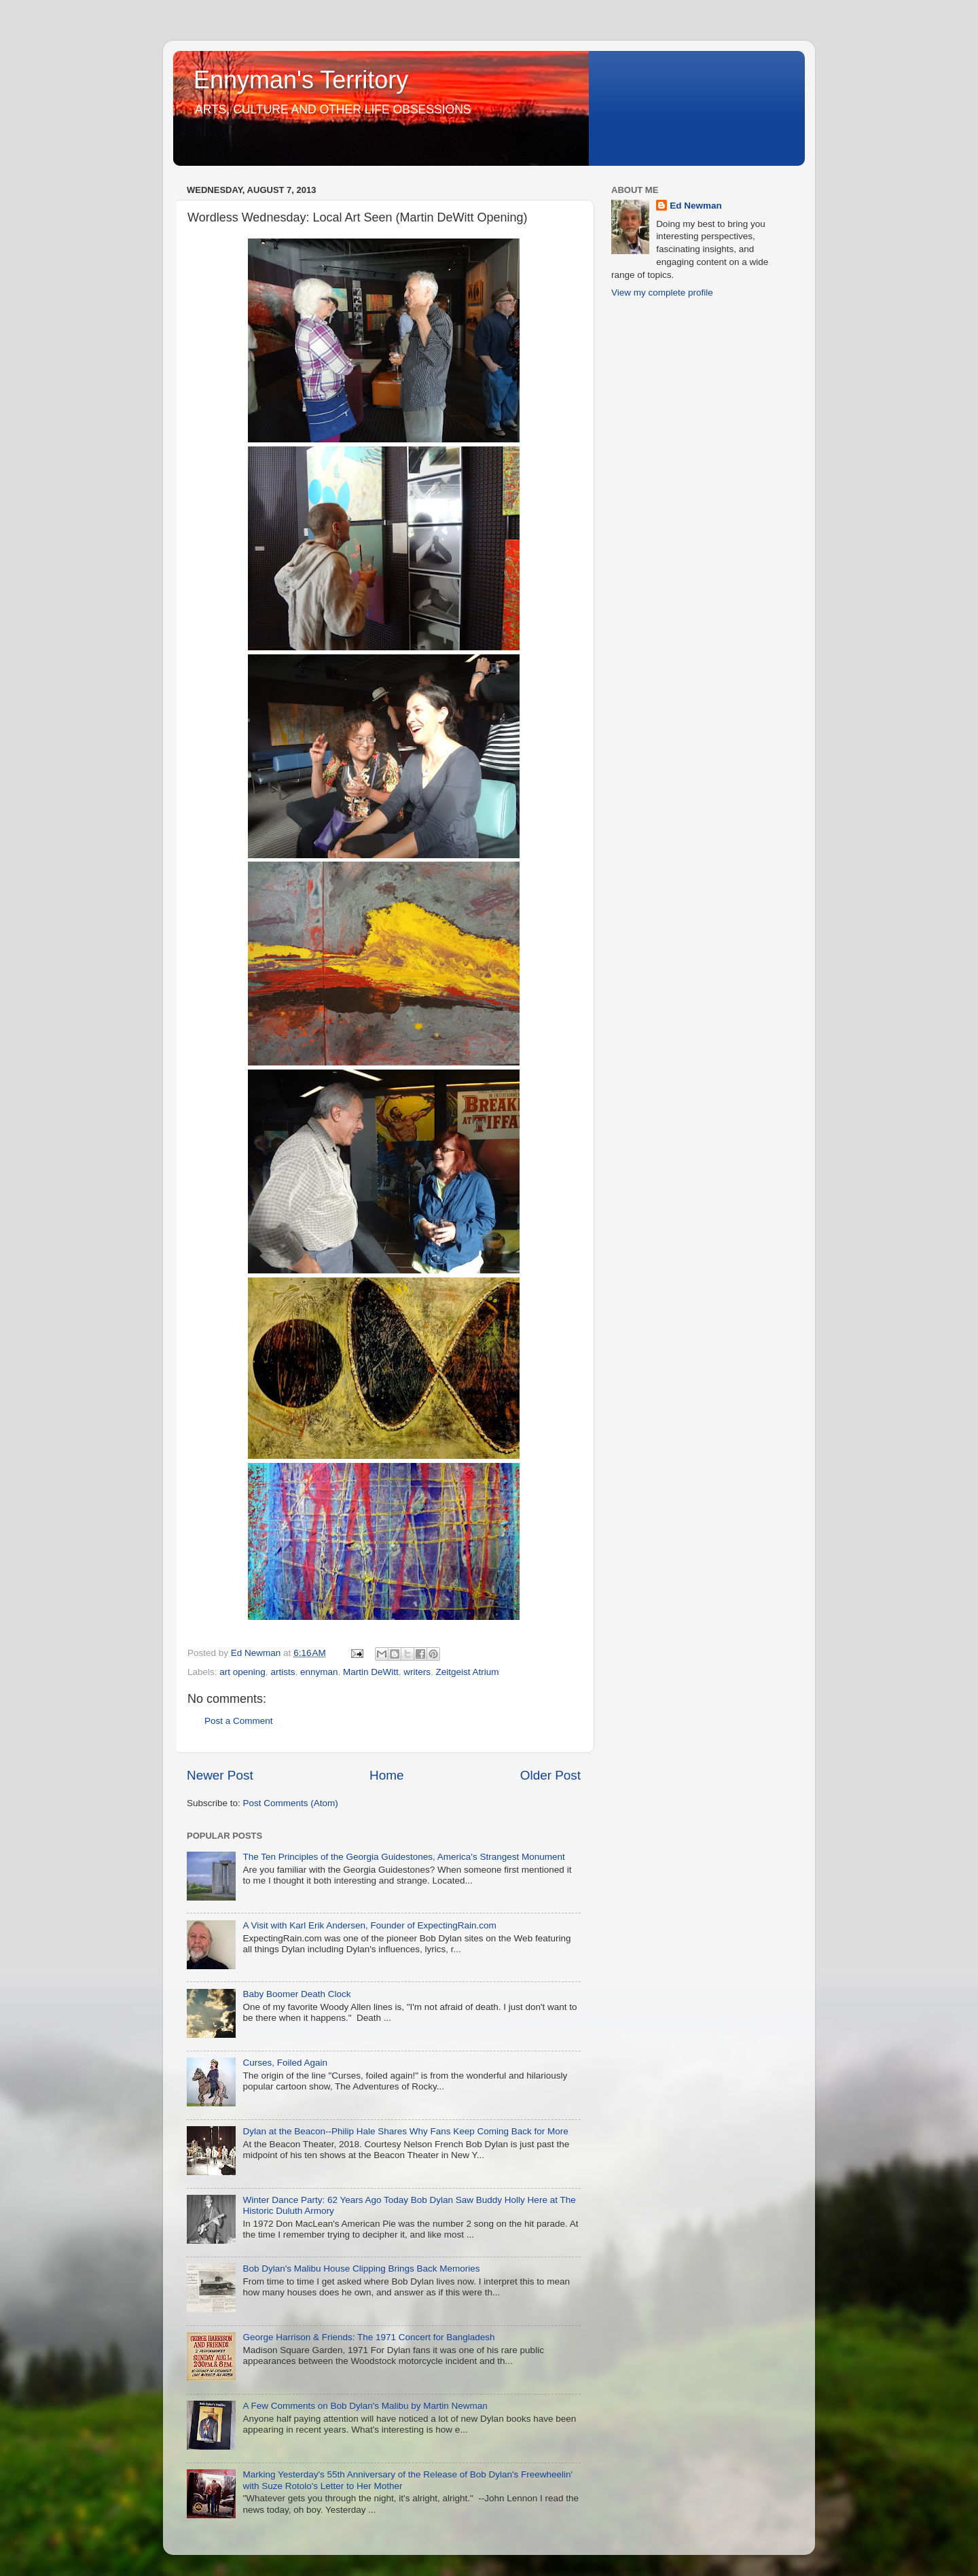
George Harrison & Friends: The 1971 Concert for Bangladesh (368, 2337)
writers (417, 1672)
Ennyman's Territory (301, 80)
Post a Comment (238, 1721)
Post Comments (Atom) (290, 1803)
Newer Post (220, 1775)
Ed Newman (696, 205)
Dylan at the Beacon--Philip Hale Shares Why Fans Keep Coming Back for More (405, 2131)
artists (282, 1672)
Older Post (550, 1775)
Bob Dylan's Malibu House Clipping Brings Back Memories (360, 2268)
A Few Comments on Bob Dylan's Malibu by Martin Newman (364, 2406)
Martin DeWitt (371, 1672)
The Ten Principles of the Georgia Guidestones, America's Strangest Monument (403, 1857)
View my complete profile (662, 292)
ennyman (319, 1672)
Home (386, 1775)
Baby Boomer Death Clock (296, 1994)
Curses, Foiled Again (284, 2063)
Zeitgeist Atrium (467, 1672)
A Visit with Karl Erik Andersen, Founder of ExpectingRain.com (369, 1925)
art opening (242, 1672)
